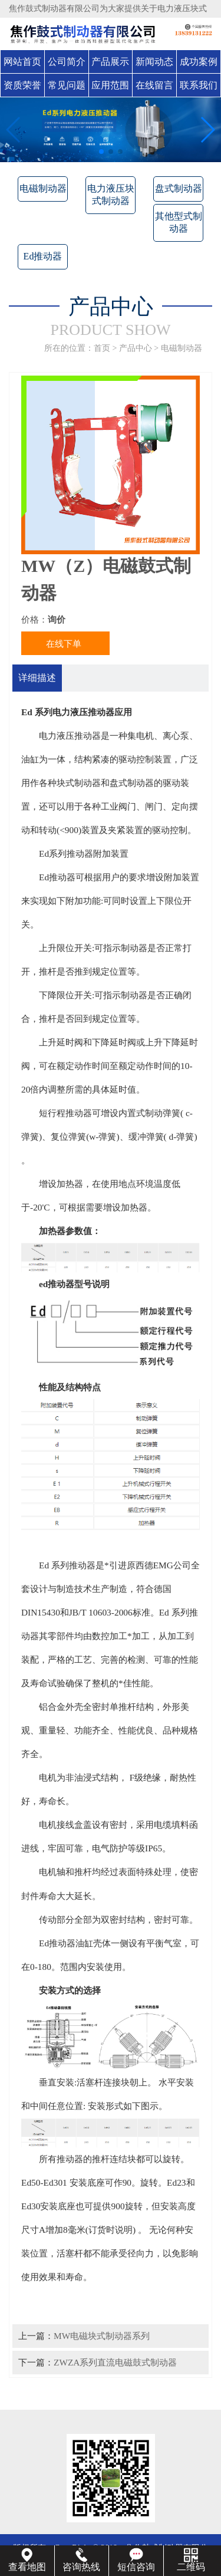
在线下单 (63, 644)
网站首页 (22, 62)
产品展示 (110, 62)
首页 (102, 348)
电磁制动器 (43, 188)
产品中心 (135, 348)
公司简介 (66, 62)
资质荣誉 (22, 85)
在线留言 (154, 85)
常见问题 (66, 85)
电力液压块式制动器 (110, 194)
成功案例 (198, 62)
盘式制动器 (178, 188)
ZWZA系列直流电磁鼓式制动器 (115, 2362)
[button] (101, 151)
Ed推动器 (43, 256)
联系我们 (198, 85)
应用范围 (110, 85)
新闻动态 (154, 62)
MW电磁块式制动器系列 (102, 2336)
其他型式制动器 (178, 222)
